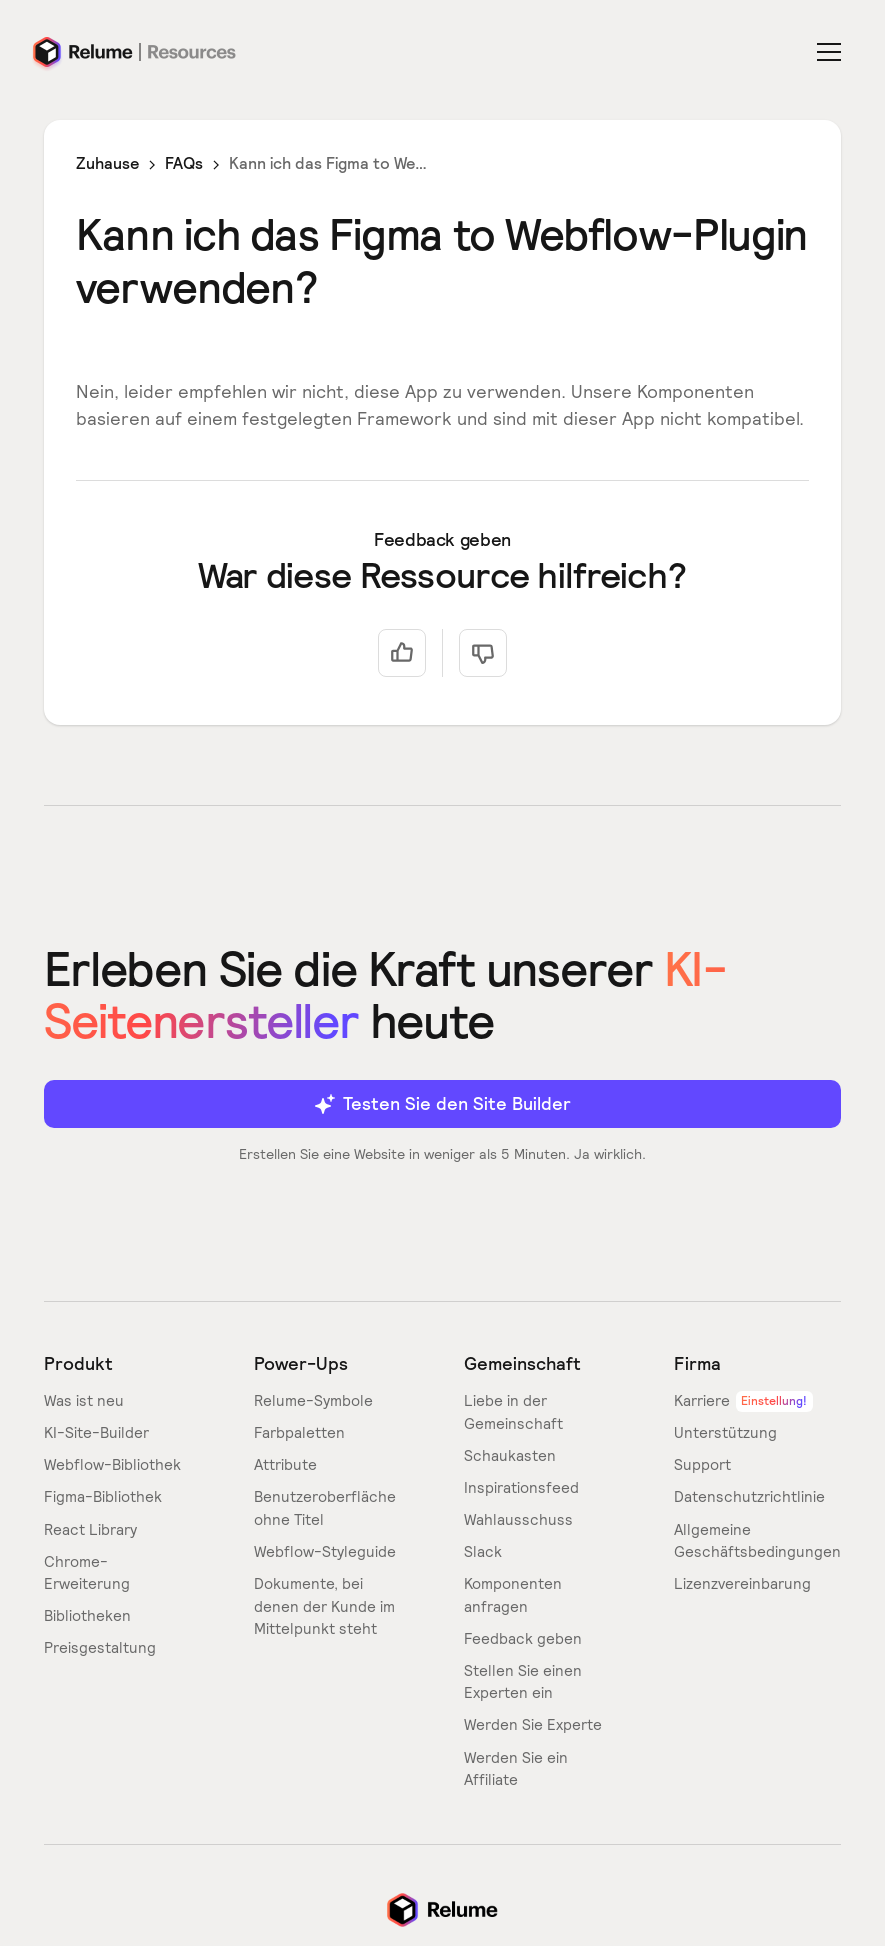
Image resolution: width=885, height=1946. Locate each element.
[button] (833, 52)
